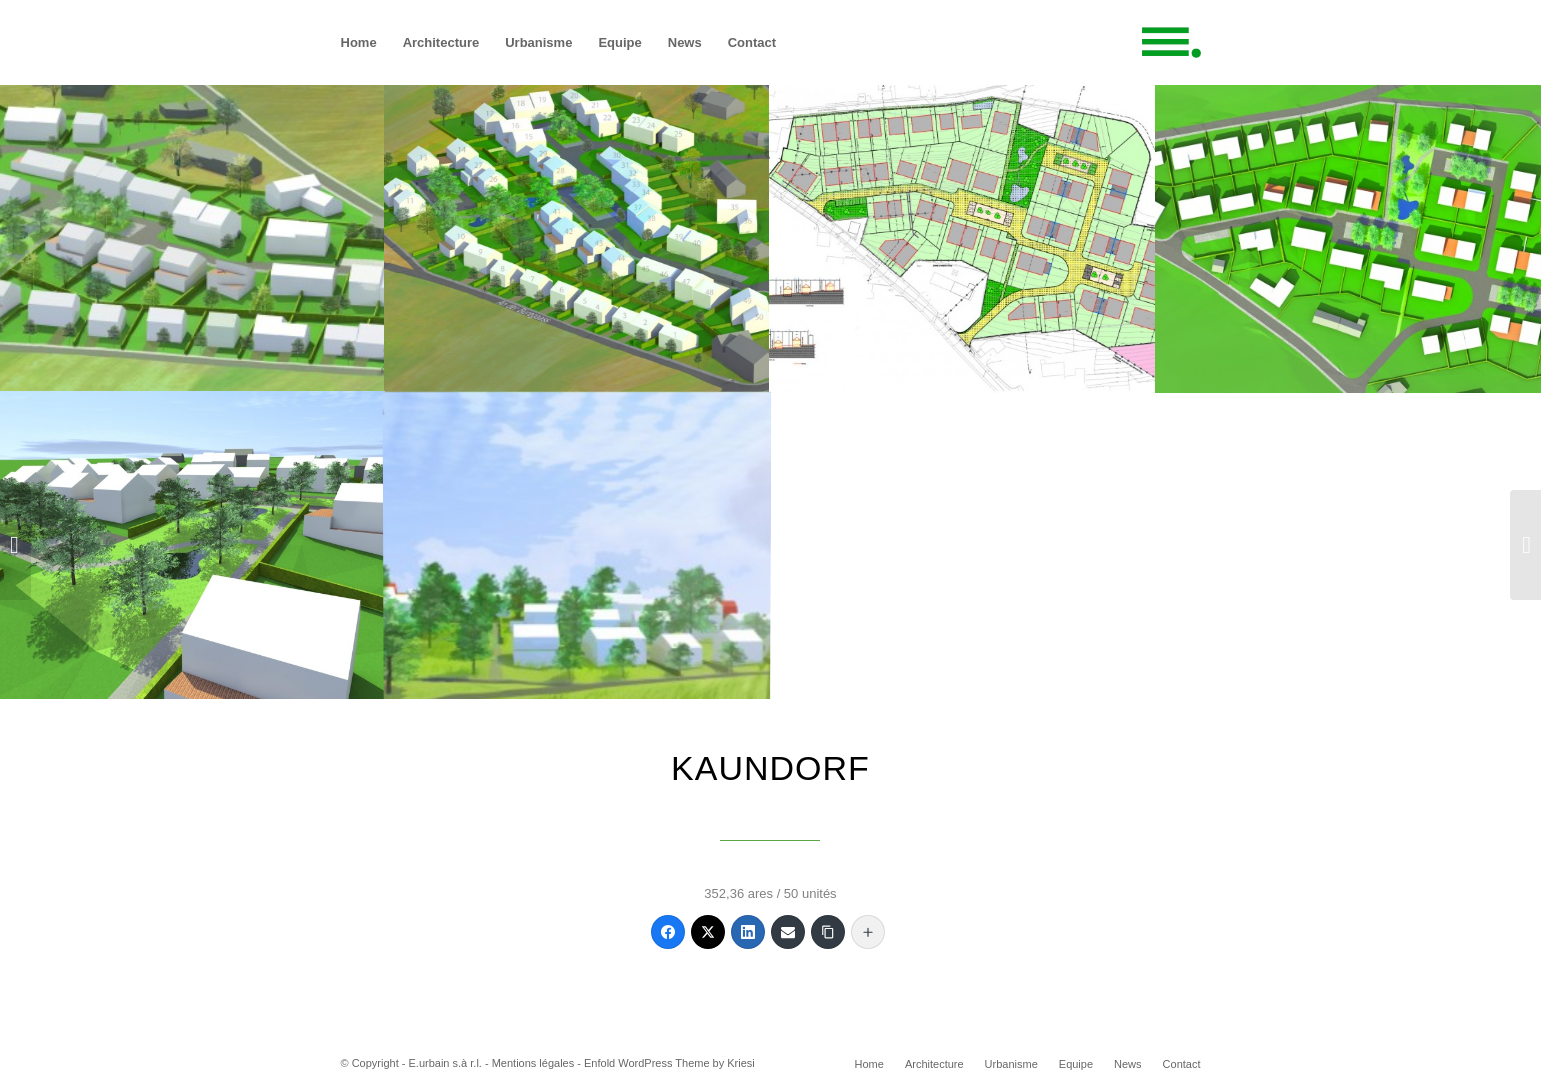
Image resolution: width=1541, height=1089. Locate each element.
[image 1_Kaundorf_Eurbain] (577, 237)
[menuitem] (359, 42)
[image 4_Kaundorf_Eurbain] (192, 545)
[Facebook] (668, 932)
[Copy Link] (828, 932)
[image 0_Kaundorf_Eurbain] (192, 237)
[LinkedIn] (748, 932)
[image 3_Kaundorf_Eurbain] (1348, 237)
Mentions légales (533, 1063)
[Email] (788, 932)
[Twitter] (708, 932)
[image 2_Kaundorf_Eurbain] (962, 237)
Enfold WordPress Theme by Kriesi (669, 1063)
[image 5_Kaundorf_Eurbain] (577, 545)
